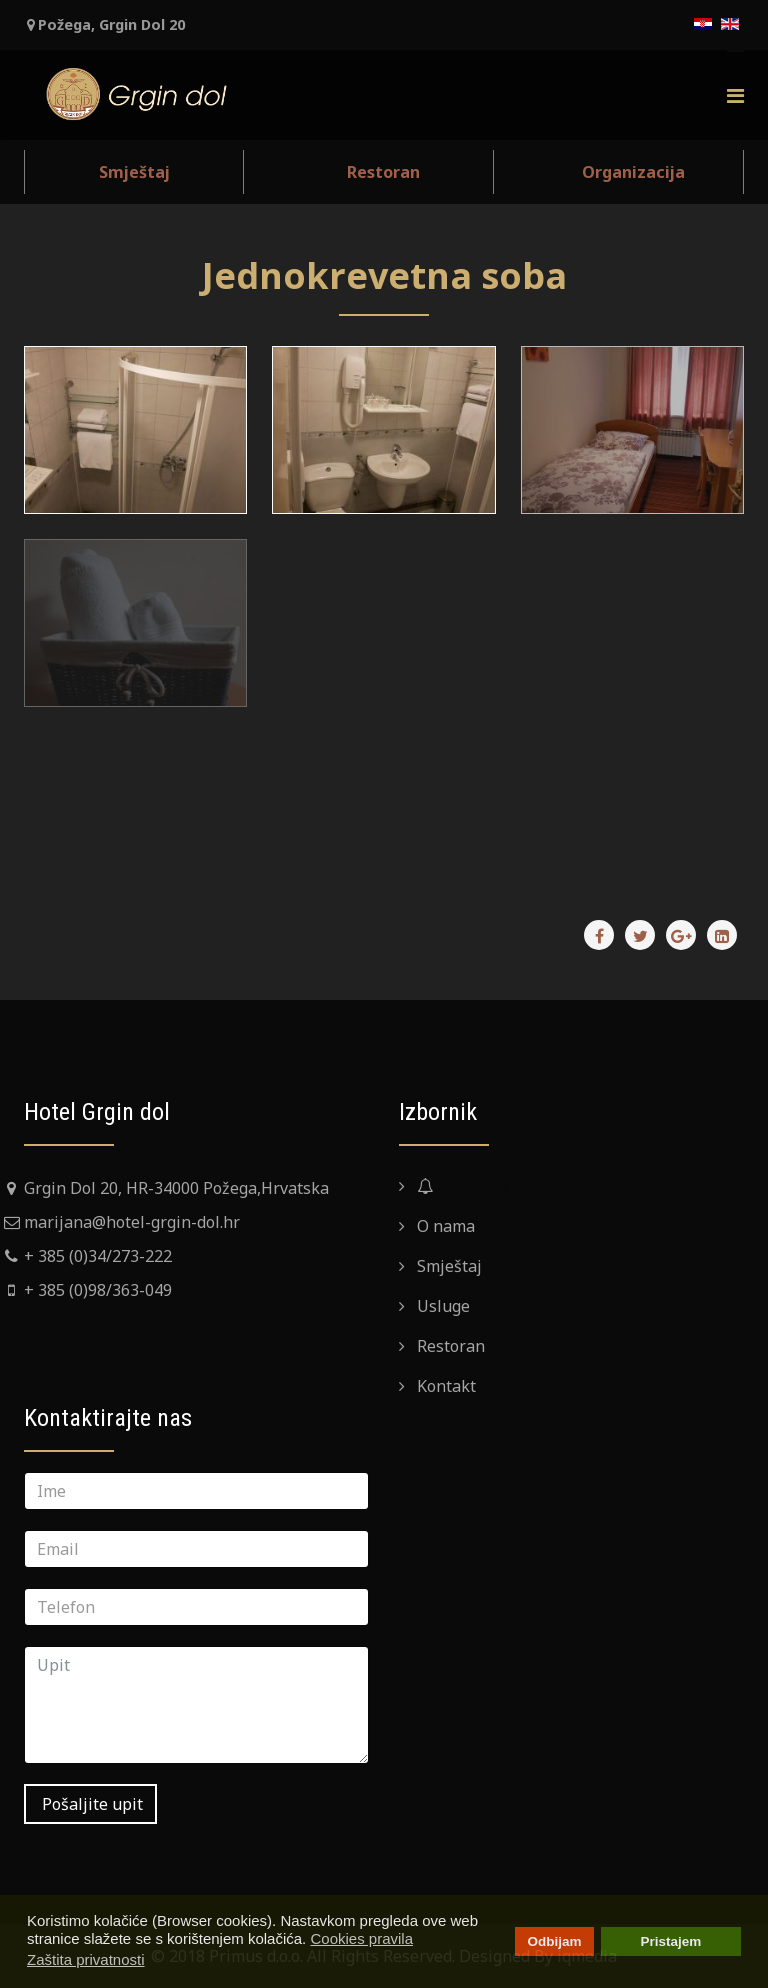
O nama (444, 1226)
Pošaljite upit (90, 1804)
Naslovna (460, 1186)
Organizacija (633, 172)
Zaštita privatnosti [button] (86, 1959)
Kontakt (444, 1386)
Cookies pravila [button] (361, 1938)
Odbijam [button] (554, 1941)
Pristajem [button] (671, 1941)
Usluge (441, 1306)
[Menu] (735, 94)
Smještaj (134, 172)
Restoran (383, 172)
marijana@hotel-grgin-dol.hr (132, 1222)
